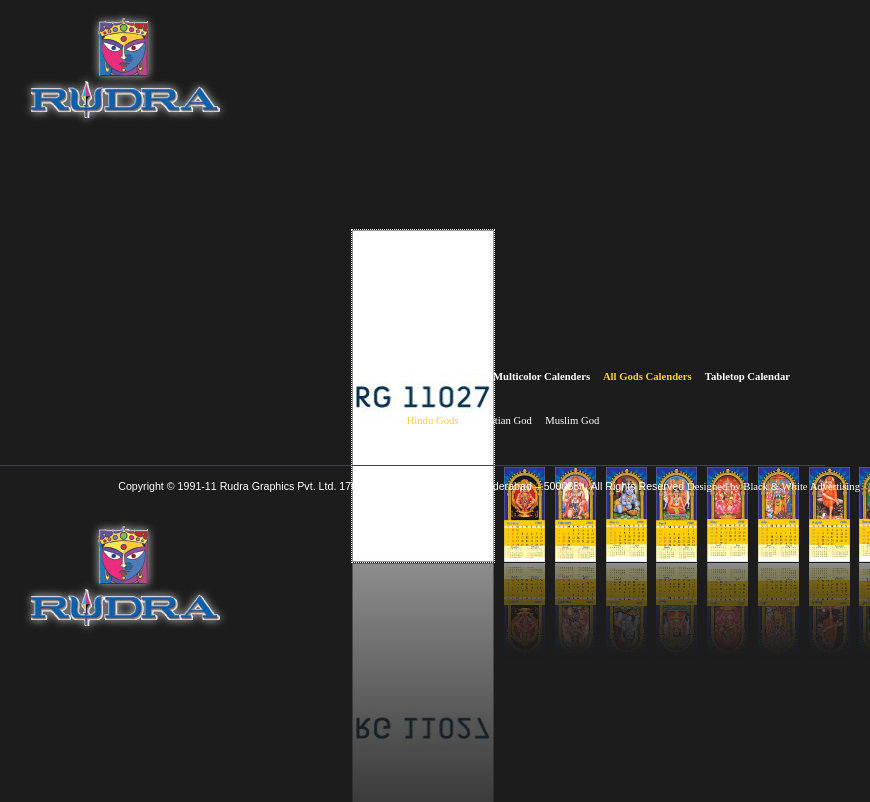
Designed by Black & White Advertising (773, 486)
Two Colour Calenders (428, 376)
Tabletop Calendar (747, 376)
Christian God (502, 420)
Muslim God (572, 420)
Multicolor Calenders (541, 376)
